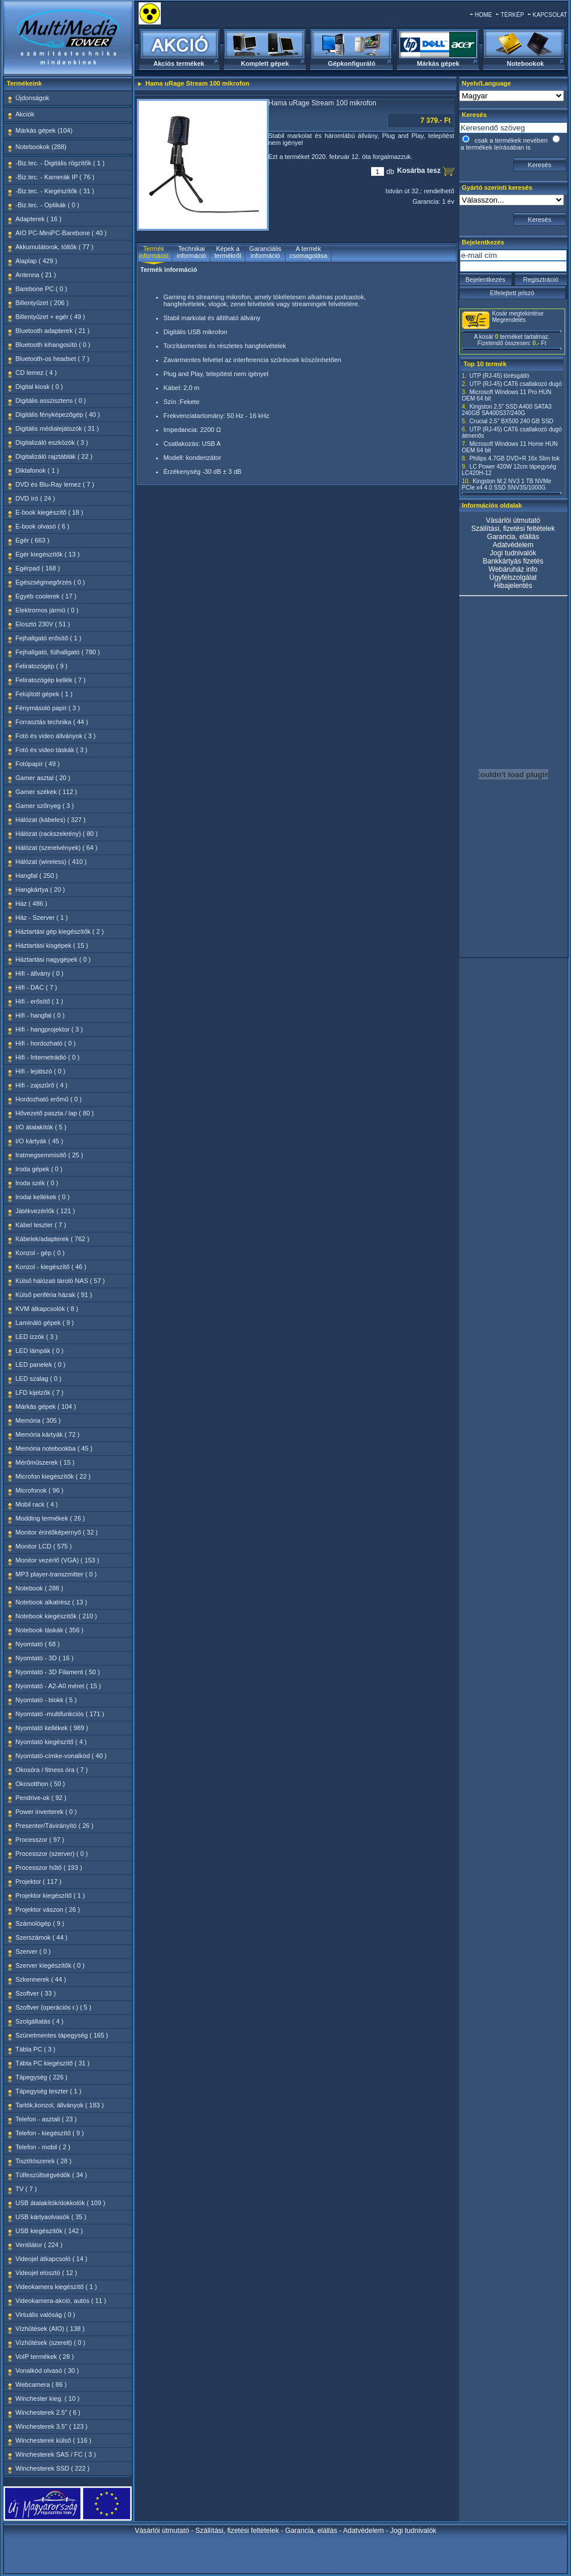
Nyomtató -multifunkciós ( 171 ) (60, 1713)
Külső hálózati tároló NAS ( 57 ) (60, 1280)
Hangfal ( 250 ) (37, 875)
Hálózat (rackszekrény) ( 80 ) (57, 833)
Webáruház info (513, 569)
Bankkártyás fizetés (512, 561)
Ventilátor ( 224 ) (39, 2244)
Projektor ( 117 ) (39, 1881)
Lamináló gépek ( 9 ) (45, 1322)
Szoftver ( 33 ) (36, 1993)
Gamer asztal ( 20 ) (43, 777)
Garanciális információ (265, 252)
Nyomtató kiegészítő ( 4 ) (51, 1741)
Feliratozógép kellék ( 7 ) (51, 679)
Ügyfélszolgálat (513, 577)
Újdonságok (33, 97)
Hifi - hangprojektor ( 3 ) (49, 1029)
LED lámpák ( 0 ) (40, 1350)
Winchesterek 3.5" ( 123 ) (52, 2426)
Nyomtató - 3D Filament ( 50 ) (58, 1671)
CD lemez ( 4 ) (36, 372)
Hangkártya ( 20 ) (40, 889)
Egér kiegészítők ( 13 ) (48, 554)
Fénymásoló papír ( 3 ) (48, 707)
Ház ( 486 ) (31, 903)
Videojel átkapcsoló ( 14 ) (51, 2258)
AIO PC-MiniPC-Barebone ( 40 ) (61, 232)
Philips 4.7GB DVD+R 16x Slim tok (515, 458)
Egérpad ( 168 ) (38, 568)
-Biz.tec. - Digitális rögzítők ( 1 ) (60, 163)
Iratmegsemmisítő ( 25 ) (49, 1154)
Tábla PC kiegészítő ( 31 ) (53, 2063)
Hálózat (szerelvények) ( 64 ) (57, 847)
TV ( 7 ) (26, 2188)
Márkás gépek (438, 63)
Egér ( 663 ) (33, 540)
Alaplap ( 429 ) (37, 260)
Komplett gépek (265, 63)
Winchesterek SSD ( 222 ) (53, 2468)
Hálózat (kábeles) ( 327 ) (51, 819)
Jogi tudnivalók (513, 553)
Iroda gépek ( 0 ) (39, 1168)
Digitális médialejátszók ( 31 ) (57, 428)
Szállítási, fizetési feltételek (513, 529)
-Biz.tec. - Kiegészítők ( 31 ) (55, 190)
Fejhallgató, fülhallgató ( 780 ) (58, 652)
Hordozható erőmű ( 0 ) (49, 1099)
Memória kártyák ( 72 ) (48, 1434)
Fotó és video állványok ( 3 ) (56, 735)
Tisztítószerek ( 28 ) (44, 2160)
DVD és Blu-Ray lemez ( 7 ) (55, 484)
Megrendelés (509, 320)
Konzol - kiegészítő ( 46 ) (51, 1266)
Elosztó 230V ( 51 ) (43, 624)
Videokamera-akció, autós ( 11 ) (61, 2300)
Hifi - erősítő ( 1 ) (40, 1001)
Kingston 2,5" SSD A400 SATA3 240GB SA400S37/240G (507, 409)
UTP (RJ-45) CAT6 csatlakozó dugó (516, 384)
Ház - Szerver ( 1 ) (42, 917)
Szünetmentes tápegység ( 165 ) (62, 2035)
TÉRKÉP (512, 15)
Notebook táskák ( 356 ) (50, 1630)
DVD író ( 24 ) (35, 498)
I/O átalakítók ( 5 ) (41, 1127)
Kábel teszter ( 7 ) (41, 1224)
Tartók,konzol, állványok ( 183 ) (60, 2105)
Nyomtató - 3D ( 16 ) (45, 1657)
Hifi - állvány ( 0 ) (40, 973)
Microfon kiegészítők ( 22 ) (53, 1476)
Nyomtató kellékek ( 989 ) (52, 1727)
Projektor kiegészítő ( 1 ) (50, 1895)
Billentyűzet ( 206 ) (42, 302)
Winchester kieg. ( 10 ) (48, 2398)
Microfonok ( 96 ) (40, 1490)
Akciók (25, 114)
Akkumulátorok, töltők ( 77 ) (55, 246)
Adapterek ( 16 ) (39, 218)
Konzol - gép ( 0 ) (40, 1252)
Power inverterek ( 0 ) (46, 1811)
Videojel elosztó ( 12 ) (46, 2272)
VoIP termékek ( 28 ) (45, 2356)
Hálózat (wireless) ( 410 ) (51, 861)
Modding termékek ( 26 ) (50, 1518)
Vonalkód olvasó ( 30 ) (47, 2370)
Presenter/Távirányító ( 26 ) (55, 1825)
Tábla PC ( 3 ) (35, 2049)
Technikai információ (191, 252)
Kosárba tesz (419, 170)
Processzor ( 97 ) (40, 1839)
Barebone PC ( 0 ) (42, 288)
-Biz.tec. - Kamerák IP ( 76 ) (55, 176)
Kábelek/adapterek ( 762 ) (53, 1238)
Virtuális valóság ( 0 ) (46, 2314)
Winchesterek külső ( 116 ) (53, 2440)
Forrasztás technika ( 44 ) (52, 721)
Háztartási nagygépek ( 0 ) (53, 959)
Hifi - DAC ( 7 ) (37, 987)
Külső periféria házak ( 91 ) (54, 1294)
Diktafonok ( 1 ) (37, 470)
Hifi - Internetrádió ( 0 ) (48, 1057)
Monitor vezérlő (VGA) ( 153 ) (58, 1560)
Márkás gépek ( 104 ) (46, 1406)
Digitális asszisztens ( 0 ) (51, 400)
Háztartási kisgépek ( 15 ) (52, 945)
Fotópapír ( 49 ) (38, 763)
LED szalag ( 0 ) (39, 1378)
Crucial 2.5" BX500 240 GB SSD (512, 421)
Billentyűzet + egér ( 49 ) (51, 316)
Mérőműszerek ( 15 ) (45, 1462)
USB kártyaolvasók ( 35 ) (51, 2216)
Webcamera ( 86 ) (41, 2384)
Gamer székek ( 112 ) (46, 791)
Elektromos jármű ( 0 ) (47, 610)
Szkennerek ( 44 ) (41, 1979)
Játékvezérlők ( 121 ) (45, 1210)
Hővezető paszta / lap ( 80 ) (55, 1113)
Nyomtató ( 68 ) (38, 1643)
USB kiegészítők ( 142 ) (49, 2230)
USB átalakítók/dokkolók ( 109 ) (60, 2202)
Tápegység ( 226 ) (42, 2077)
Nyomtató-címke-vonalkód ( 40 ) (61, 1755)
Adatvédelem (512, 545)
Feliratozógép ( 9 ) (42, 665)
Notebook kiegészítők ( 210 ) (56, 1616)
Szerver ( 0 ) (33, 1951)
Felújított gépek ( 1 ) (44, 693)
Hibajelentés (513, 586)
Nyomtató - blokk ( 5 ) (46, 1699)
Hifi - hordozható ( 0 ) (46, 1043)
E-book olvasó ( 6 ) (42, 526)
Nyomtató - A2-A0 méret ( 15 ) (58, 1685)
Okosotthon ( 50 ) (40, 1783)
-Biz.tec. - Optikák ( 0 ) (47, 204)
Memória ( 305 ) (38, 1420)
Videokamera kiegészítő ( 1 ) (56, 2286)
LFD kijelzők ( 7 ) (40, 1392)
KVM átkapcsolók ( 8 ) (47, 1308)
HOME (483, 15)
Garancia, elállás (513, 537)
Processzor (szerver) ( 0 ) (52, 1853)
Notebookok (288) (41, 146)
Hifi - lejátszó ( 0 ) (41, 1071)
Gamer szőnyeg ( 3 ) (45, 805)
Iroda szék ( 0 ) (37, 1182)
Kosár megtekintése (518, 313)
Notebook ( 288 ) (40, 1588)
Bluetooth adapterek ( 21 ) (53, 330)
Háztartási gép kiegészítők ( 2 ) (60, 931)
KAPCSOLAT (550, 15)
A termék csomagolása (308, 252)
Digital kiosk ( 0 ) (39, 386)
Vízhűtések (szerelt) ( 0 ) (51, 2342)
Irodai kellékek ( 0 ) (43, 1196)
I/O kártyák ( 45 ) (40, 1141)
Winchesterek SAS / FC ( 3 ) (56, 2454)
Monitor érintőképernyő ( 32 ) (57, 1532)
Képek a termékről (227, 252)
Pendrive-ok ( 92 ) (41, 1797)
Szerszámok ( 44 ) (42, 1937)
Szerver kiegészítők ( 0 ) (50, 1965)
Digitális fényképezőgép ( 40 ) (58, 414)
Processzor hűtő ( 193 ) (49, 1867)
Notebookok (525, 63)
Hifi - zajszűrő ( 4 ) (42, 1085)
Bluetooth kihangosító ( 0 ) (53, 344)
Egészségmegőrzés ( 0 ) (50, 582)
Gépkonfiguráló (351, 63)
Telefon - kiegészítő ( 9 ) (50, 2132)
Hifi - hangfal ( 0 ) (40, 1015)
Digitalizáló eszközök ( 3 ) (52, 442)
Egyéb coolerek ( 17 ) (46, 596)
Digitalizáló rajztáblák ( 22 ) (54, 456)
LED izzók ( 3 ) (37, 1336)
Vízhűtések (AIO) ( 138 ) (50, 2328)
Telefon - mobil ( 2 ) (43, 2146)
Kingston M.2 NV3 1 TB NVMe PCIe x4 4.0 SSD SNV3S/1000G (507, 484)
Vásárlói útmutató (513, 520)
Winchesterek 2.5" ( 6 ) (48, 2412)
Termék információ (154, 252)
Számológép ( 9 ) (40, 1923)
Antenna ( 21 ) (36, 274)
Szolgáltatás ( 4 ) (40, 2021)
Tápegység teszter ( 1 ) (49, 2091)
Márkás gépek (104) (44, 130)
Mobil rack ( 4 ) (37, 1504)
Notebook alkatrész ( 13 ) (51, 1602)
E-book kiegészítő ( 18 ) (49, 512)
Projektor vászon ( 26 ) (48, 1909)
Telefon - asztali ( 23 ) (46, 2119)
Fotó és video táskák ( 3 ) (52, 749)
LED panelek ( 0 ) (41, 1364)
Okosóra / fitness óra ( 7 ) (52, 1769)
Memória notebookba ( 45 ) (54, 1448)
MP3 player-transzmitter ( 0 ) (56, 1574)
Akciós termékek (178, 63)
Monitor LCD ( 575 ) (44, 1546)
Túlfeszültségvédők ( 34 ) (51, 2174)
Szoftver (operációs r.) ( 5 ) (53, 2007)
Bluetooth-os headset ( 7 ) (53, 358)
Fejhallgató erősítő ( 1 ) (49, 638)
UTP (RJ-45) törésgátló (500, 376)
